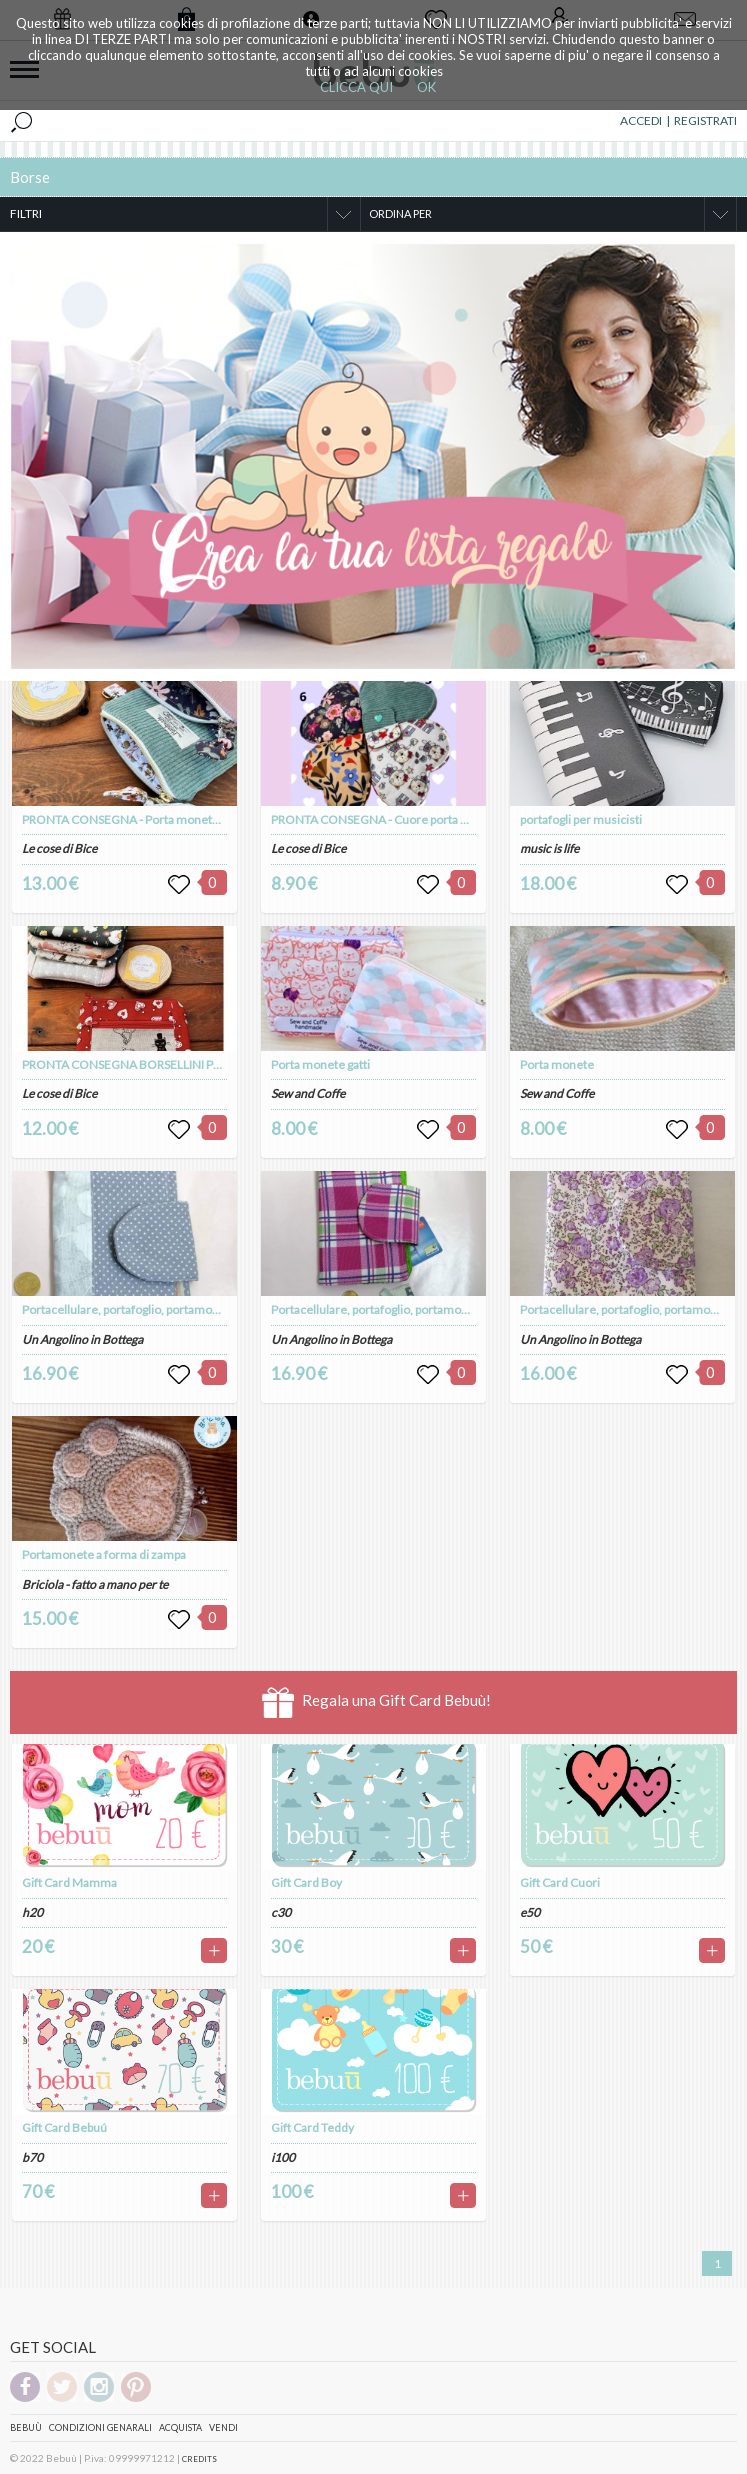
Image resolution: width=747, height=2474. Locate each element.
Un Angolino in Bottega (82, 1339)
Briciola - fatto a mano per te (95, 1584)
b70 (32, 2157)
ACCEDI (641, 120)
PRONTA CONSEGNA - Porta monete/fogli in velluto (159, 819)
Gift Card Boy (306, 1882)
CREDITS (199, 2459)
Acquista (180, 2427)
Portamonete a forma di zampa (104, 1554)
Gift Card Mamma (69, 1882)
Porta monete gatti (320, 1064)
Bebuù (26, 2427)
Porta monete (557, 1064)
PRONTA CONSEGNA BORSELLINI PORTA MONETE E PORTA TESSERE (208, 1064)
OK (426, 87)
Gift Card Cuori (560, 1882)
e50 (530, 1912)
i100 (283, 2157)
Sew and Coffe (308, 1093)
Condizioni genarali (100, 2427)
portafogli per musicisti (581, 819)
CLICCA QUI (356, 87)
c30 (281, 1912)
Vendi (223, 2427)
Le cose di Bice (59, 848)
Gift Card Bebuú (64, 2127)
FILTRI (26, 213)
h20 (32, 1912)
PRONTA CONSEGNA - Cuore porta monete (387, 819)
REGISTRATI (705, 120)
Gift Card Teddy (312, 2127)
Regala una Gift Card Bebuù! (376, 1702)
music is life (549, 848)
